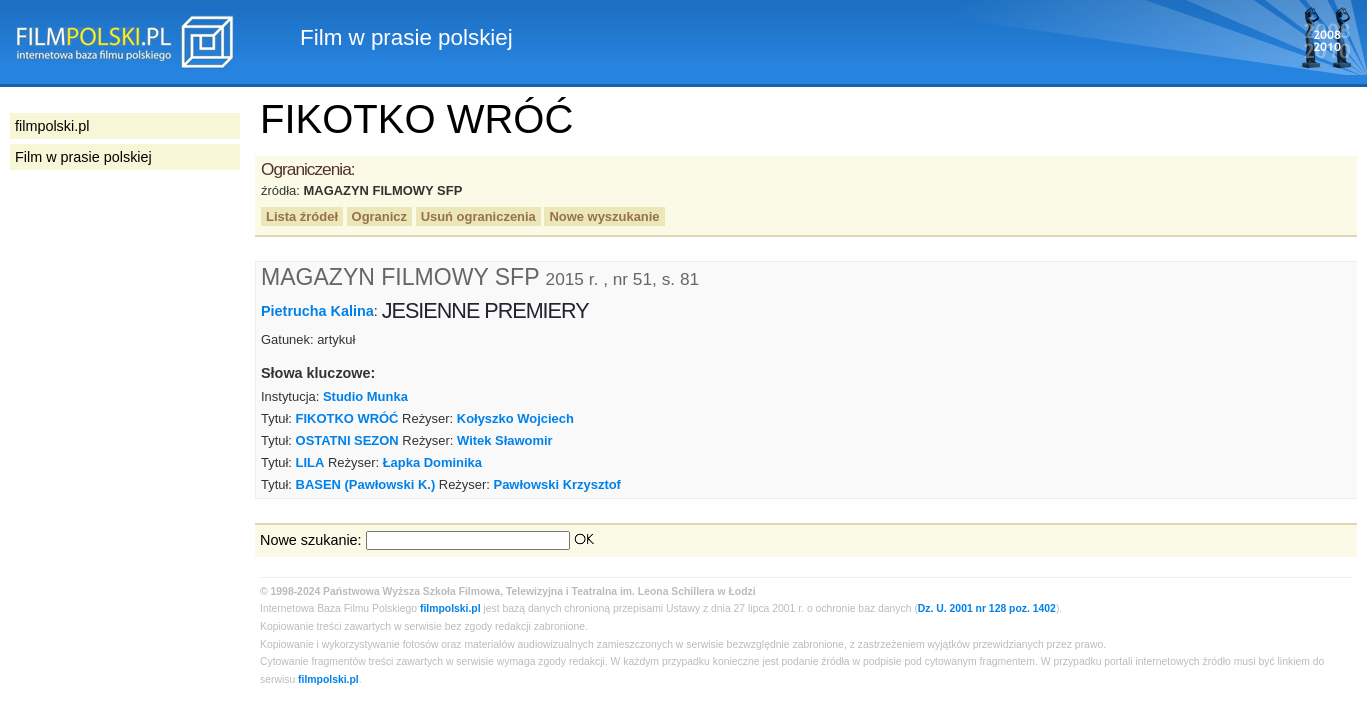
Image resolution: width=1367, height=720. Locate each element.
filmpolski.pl (450, 608)
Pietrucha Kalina (317, 311)
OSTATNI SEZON (347, 440)
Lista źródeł (302, 216)
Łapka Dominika (432, 462)
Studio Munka (365, 396)
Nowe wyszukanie (604, 216)
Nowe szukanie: (311, 540)
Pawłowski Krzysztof (557, 484)
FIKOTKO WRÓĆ (347, 418)
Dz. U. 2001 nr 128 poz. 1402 (987, 608)
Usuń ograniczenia (478, 216)
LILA (310, 462)
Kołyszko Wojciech (515, 418)
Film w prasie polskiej (83, 157)
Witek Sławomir (505, 440)
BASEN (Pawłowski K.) (366, 484)
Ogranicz (379, 216)
